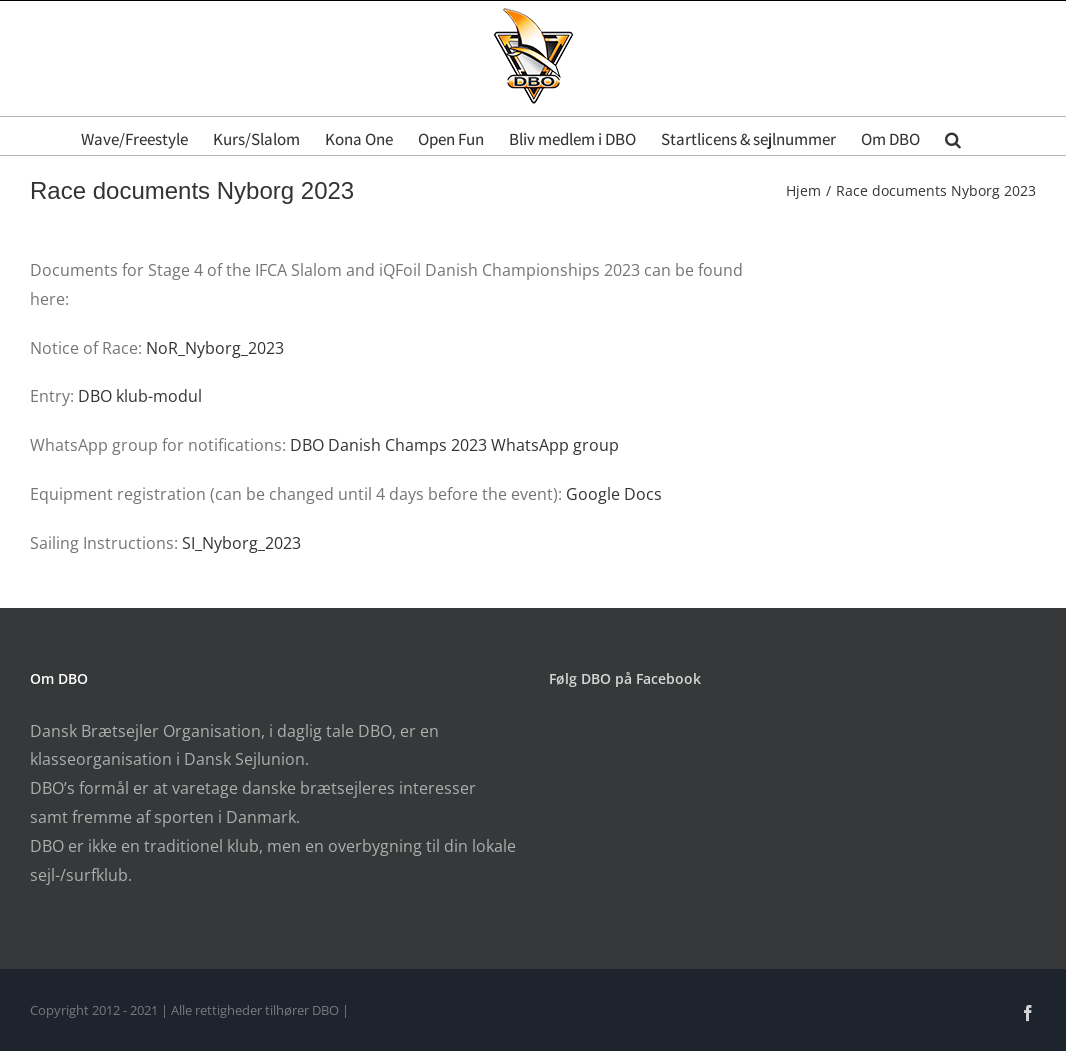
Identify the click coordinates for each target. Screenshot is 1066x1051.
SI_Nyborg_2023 (241, 543)
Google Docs (614, 494)
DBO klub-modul (140, 396)
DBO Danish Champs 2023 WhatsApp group (454, 445)
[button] (953, 136)
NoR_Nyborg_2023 (215, 348)
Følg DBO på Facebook (625, 678)
